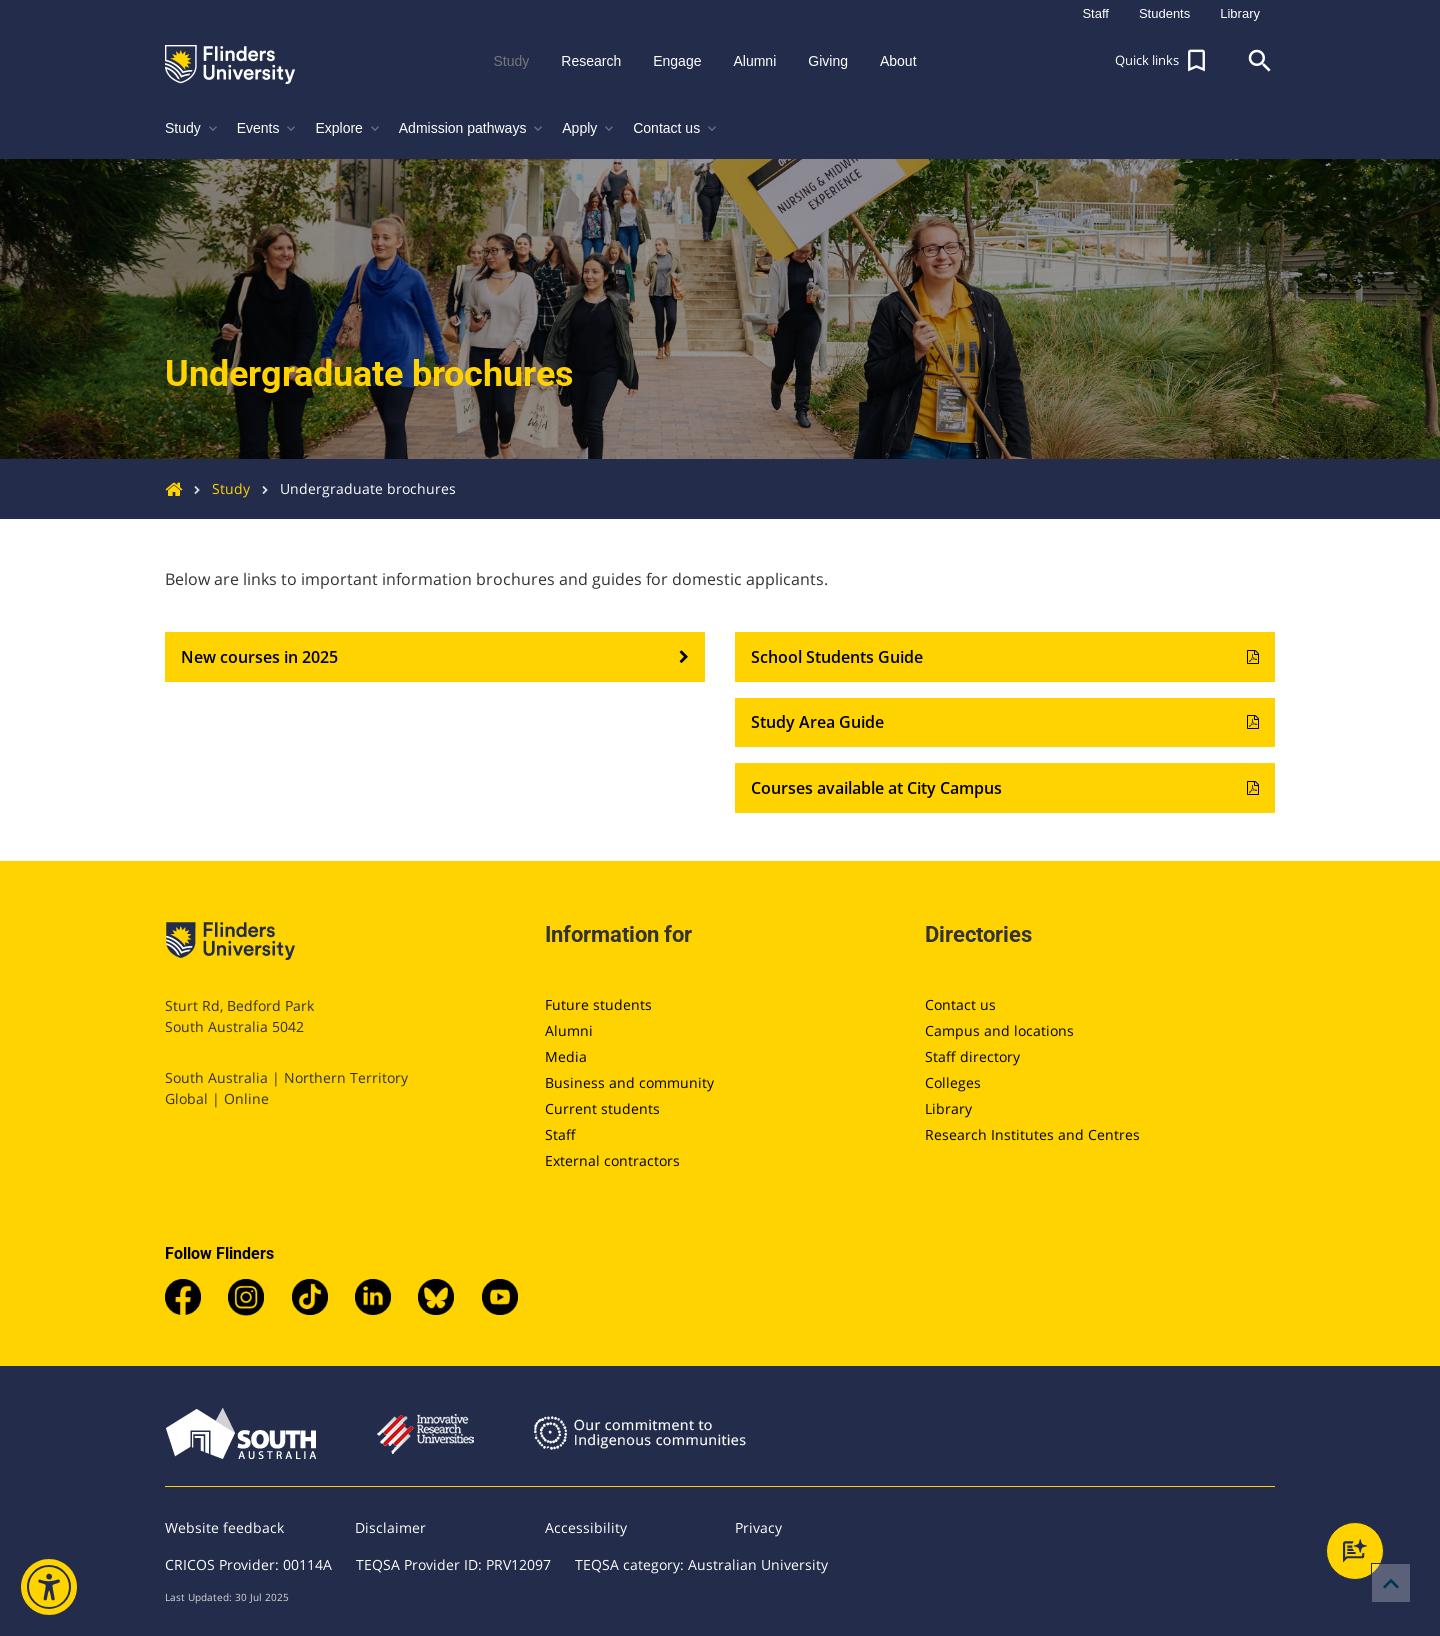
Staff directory (972, 1056)
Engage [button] (677, 61)
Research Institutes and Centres (1032, 1134)
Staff (560, 1134)
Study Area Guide (1005, 723)
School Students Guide (1005, 657)
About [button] (898, 61)
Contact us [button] (676, 128)
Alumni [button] (754, 61)
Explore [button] (348, 128)
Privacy (758, 1527)
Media (566, 1056)
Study (216, 488)
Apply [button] (589, 128)
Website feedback (224, 1527)
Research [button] (591, 61)
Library (948, 1108)
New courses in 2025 (435, 657)
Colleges (953, 1082)
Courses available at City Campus (1005, 788)
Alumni (569, 1030)
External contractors (612, 1160)
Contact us (960, 1004)
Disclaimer (390, 1527)
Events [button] (268, 128)
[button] (1163, 61)
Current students (602, 1108)
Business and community (629, 1082)
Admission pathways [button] (473, 128)
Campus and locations (999, 1030)
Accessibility (586, 1527)
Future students (598, 1004)
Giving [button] (828, 61)
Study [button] (511, 61)
